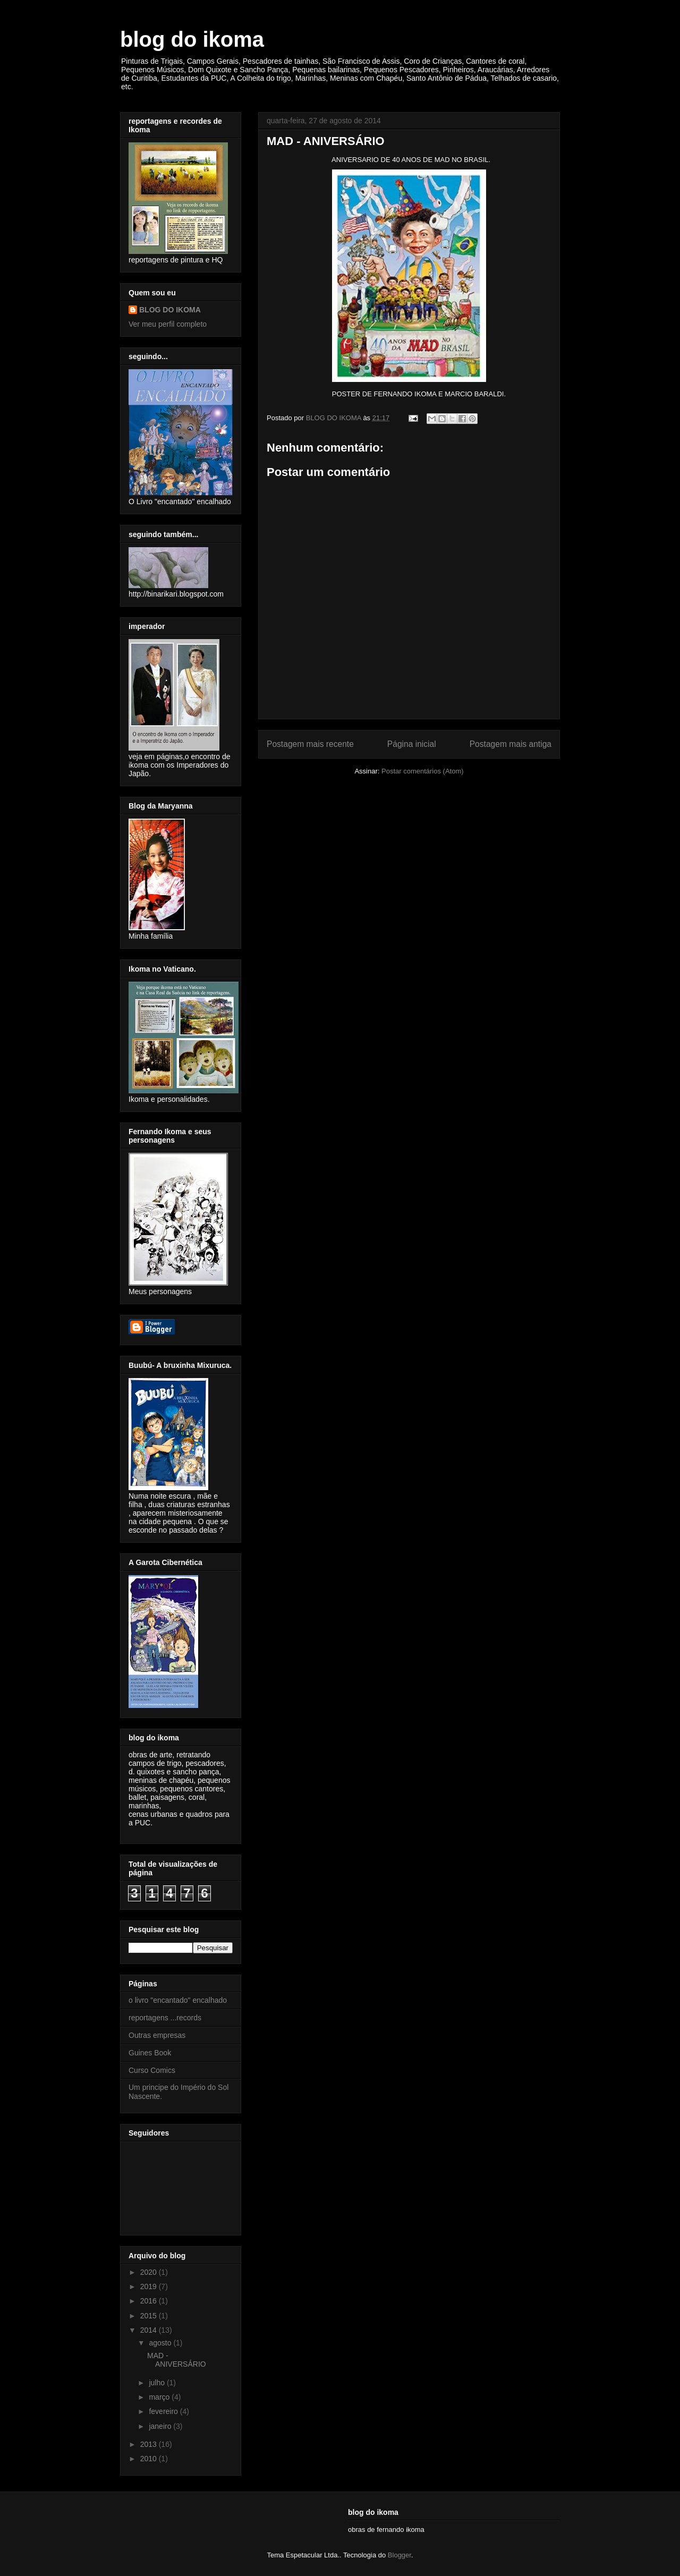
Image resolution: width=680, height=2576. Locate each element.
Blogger (399, 2555)
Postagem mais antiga (510, 744)
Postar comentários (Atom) (422, 771)
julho (157, 2382)
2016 (149, 2301)
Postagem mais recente (310, 744)
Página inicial (411, 744)
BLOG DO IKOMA (170, 309)
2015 (149, 2315)
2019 (149, 2286)
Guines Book (150, 2052)
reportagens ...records (165, 2017)
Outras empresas (157, 2035)
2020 (149, 2272)
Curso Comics (152, 2070)
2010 (149, 2458)
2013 (149, 2444)
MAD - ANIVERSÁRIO (176, 2360)
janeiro (161, 2426)
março (160, 2397)
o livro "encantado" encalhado (178, 2000)
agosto (161, 2343)
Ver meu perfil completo (168, 324)
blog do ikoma (192, 39)
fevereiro (164, 2411)
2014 (149, 2330)
